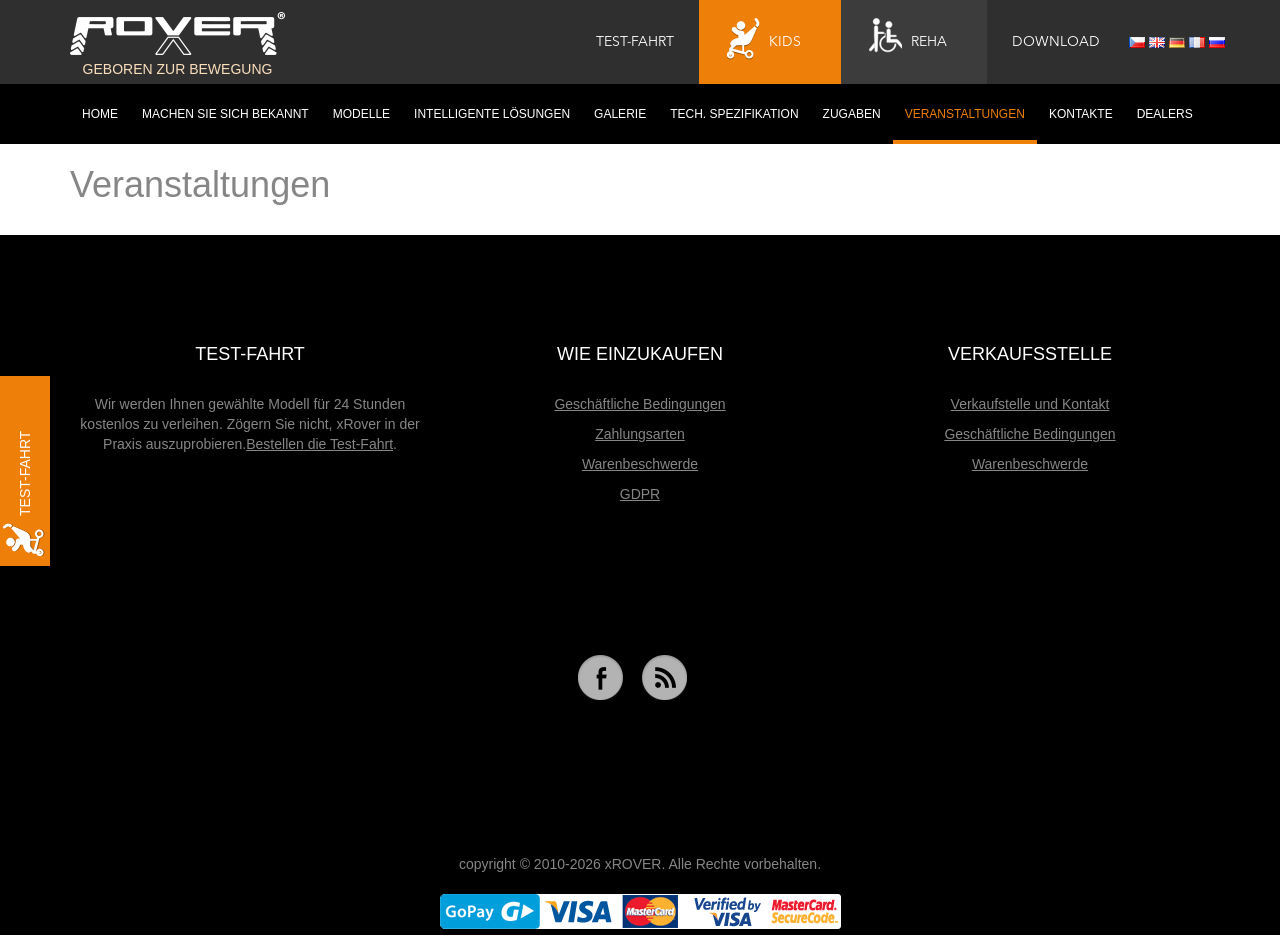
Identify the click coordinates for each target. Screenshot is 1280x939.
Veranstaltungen (965, 114)
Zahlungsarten (640, 434)
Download (1056, 42)
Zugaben (852, 114)
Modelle (361, 114)
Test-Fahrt (635, 42)
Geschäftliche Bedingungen (639, 404)
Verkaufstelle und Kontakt (1030, 404)
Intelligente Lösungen (492, 114)
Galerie (620, 114)
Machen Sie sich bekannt (225, 114)
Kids (764, 39)
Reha (908, 39)
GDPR (640, 494)
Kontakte (1081, 114)
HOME (100, 114)
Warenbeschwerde (640, 464)
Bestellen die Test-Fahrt (319, 444)
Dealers (1165, 114)
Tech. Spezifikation (734, 114)
